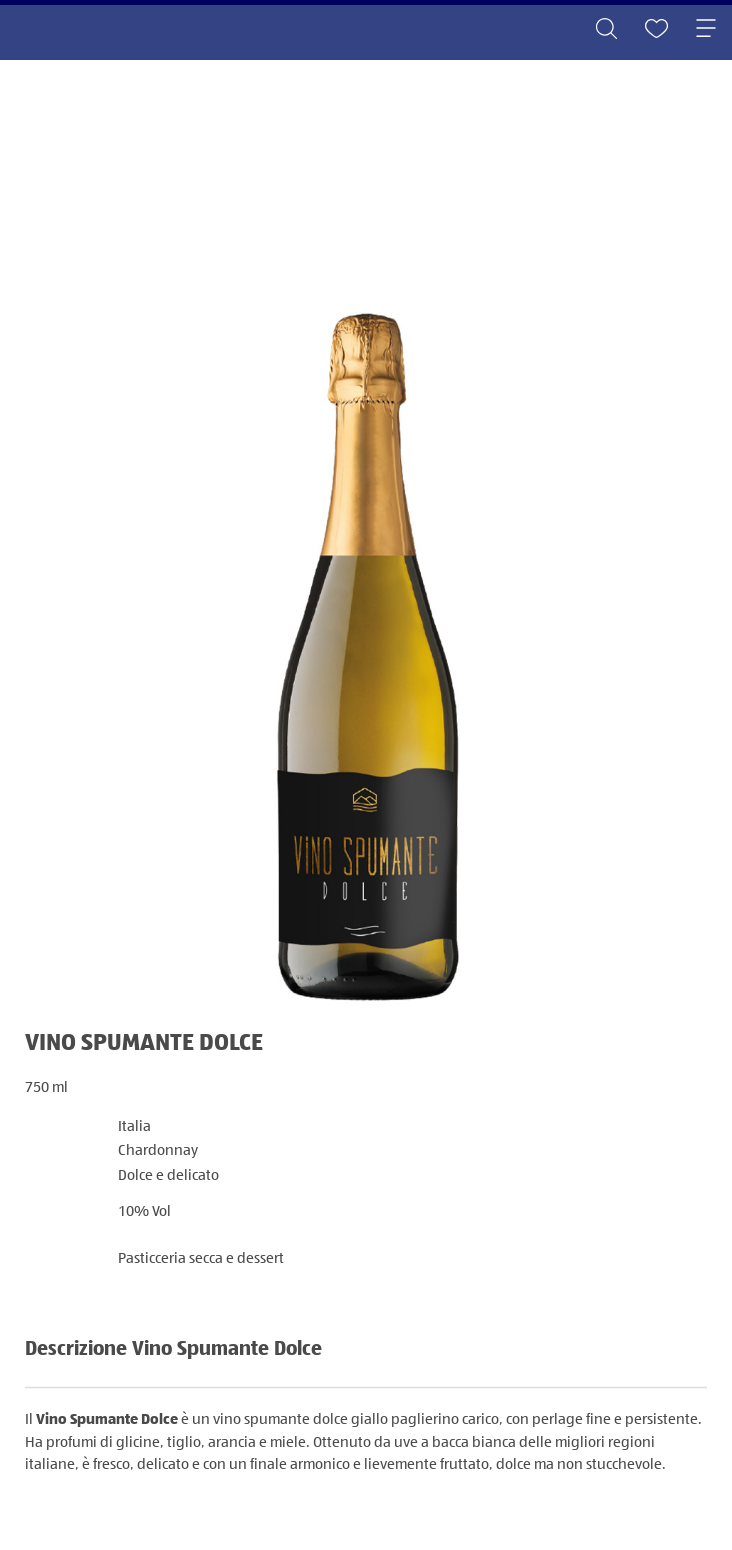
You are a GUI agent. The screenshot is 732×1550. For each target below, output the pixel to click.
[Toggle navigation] (706, 30)
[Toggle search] (606, 30)
